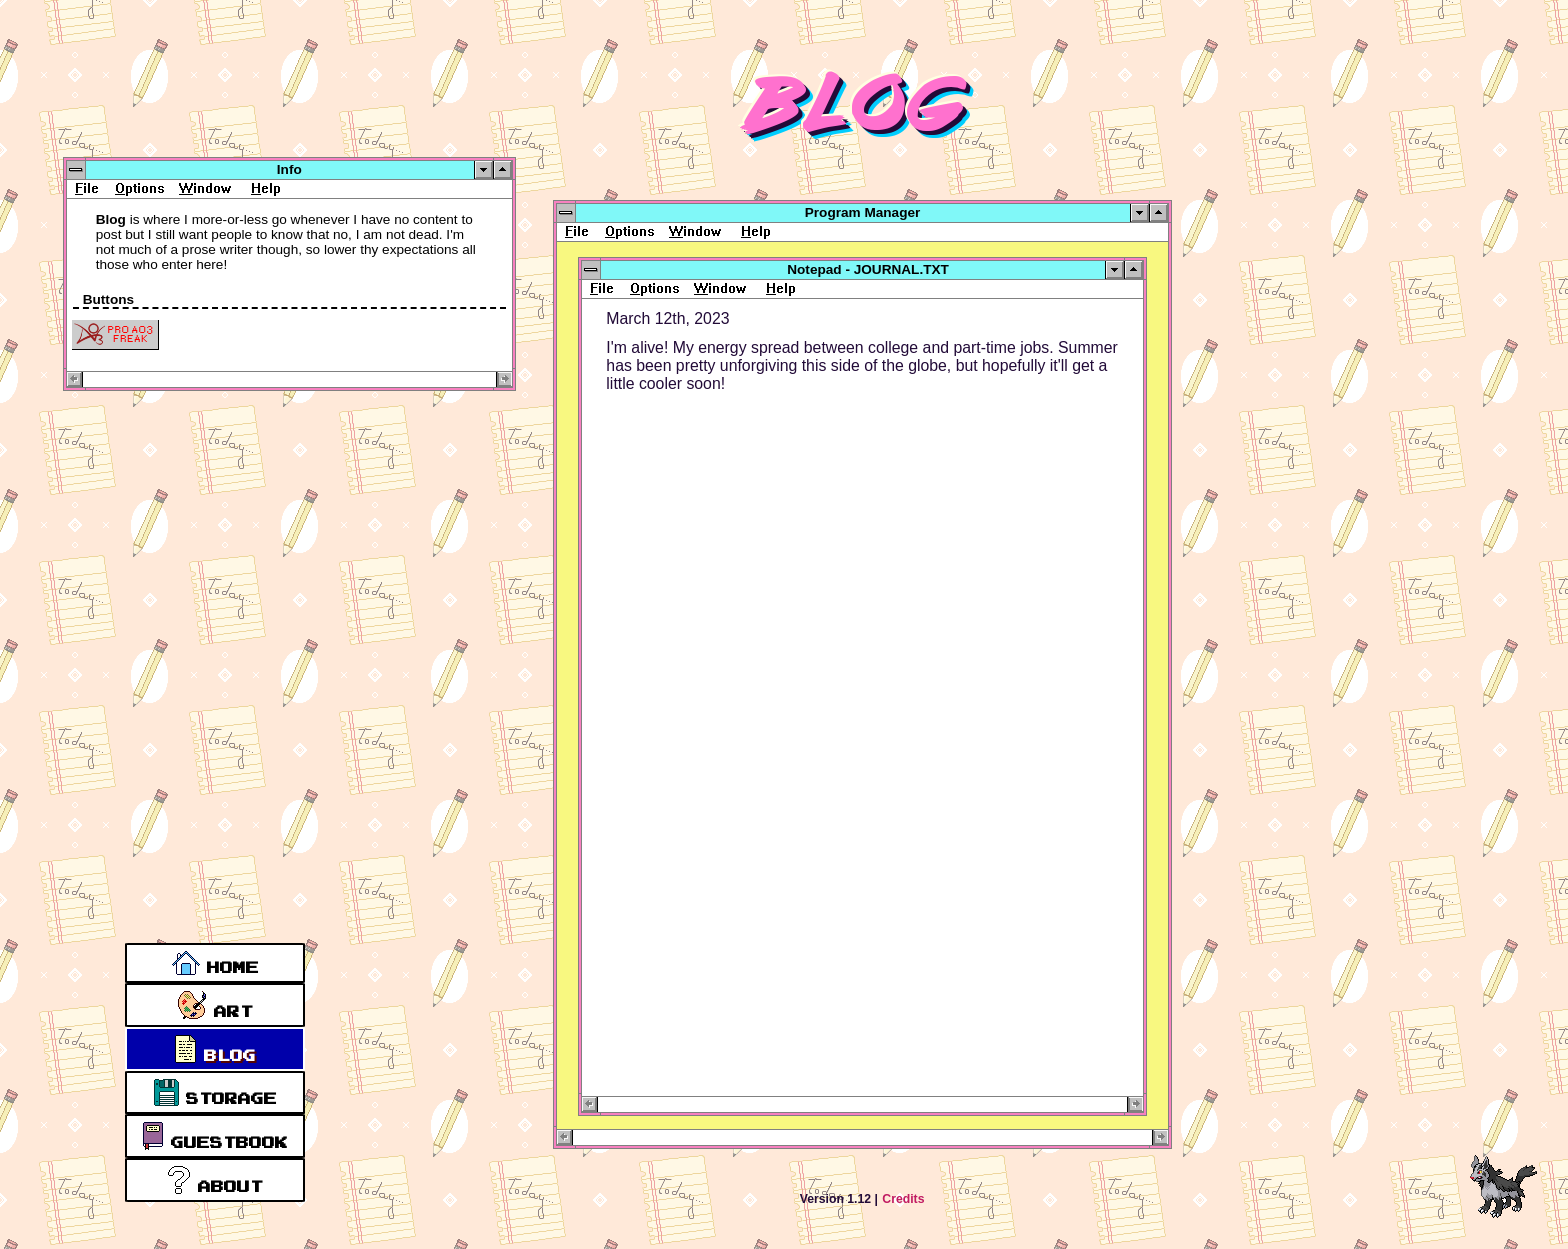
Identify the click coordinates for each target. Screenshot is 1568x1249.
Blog (215, 1049)
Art (215, 1005)
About (215, 1180)
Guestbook (215, 1136)
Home (215, 963)
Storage (215, 1092)
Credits (903, 1199)
